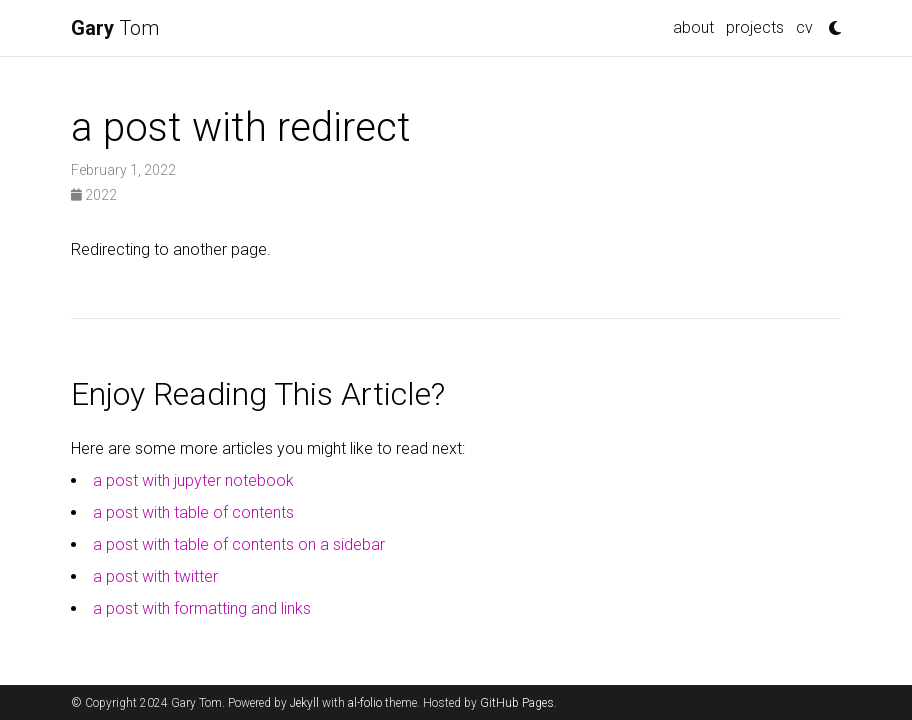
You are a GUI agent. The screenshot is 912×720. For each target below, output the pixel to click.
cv (804, 27)
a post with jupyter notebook (193, 480)
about (693, 27)
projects (755, 27)
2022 (94, 195)
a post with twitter (155, 576)
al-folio (365, 703)
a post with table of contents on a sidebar (239, 544)
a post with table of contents (193, 512)
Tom (115, 28)
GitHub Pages (517, 703)
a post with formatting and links (202, 608)
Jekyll (304, 703)
